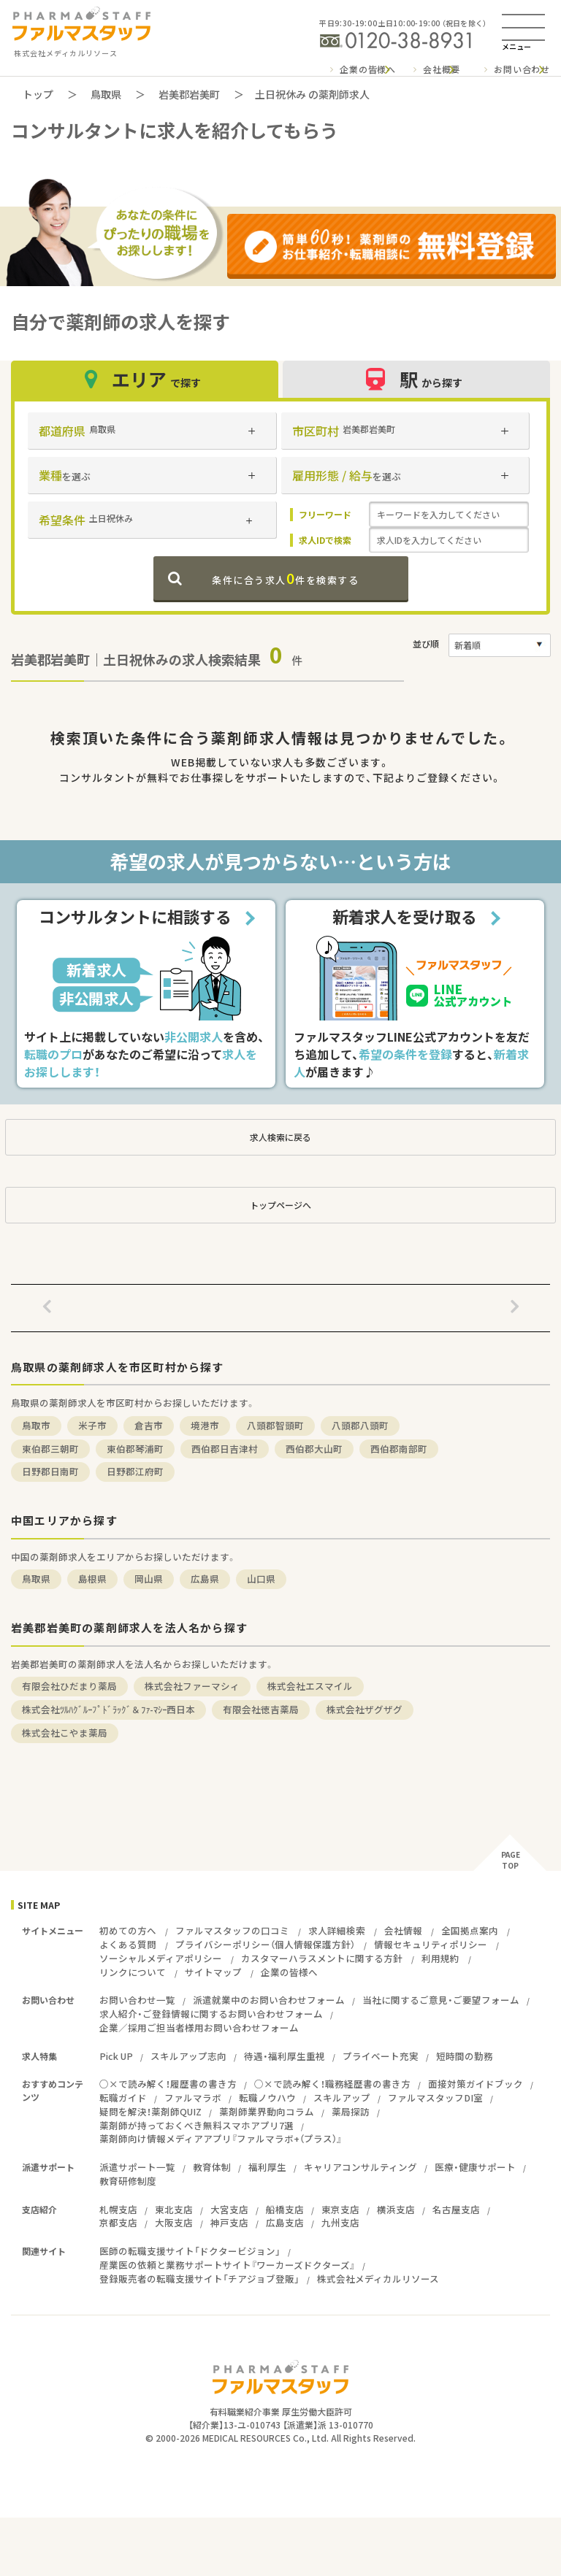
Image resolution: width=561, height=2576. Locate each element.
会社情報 (403, 1930)
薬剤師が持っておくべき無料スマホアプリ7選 (196, 2125)
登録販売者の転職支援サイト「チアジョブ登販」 (199, 2278)
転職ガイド (123, 2097)
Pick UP (116, 2056)
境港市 (205, 1425)
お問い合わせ (522, 69)
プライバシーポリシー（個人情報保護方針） (265, 1944)
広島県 (205, 1578)
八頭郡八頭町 (360, 1425)
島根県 (92, 1578)
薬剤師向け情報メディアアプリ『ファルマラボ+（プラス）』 (220, 2138)
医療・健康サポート (475, 2167)
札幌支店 (118, 2209)
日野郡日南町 (50, 1471)
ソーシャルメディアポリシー (160, 1958)
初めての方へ (127, 1930)
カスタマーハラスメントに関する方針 (321, 1958)
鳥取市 (36, 1425)
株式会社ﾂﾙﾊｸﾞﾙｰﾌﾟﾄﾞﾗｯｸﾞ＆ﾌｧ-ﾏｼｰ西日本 (108, 1709)
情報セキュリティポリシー (430, 1944)
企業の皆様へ (368, 69)
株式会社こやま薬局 (64, 1732)
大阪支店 (174, 2222)
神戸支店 (229, 2222)
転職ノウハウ (267, 2097)
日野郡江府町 (135, 1471)
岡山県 (148, 1578)
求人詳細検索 (336, 1930)
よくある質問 (127, 1944)
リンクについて (132, 1972)
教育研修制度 (127, 2181)
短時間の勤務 (464, 2056)
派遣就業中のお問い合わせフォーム (269, 2000)
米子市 (92, 1425)
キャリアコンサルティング (360, 2167)
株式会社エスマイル (310, 1686)
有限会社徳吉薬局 (261, 1709)
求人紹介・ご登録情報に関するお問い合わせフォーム (211, 2014)
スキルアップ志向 (188, 2056)
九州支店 (340, 2222)
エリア (145, 379)
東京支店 (340, 2209)
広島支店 (285, 2222)
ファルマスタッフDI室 (435, 2097)
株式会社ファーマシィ (192, 1686)
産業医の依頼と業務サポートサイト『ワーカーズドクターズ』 (227, 2265)
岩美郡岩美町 (189, 94)
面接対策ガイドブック (475, 2084)
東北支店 (174, 2209)
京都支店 (118, 2222)
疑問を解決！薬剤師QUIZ (150, 2111)
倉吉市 (148, 1425)
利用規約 (440, 1958)
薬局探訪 (351, 2111)
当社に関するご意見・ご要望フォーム (440, 2000)
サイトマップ (213, 1972)
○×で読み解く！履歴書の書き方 (168, 2084)
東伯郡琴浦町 (135, 1449)
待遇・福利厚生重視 (284, 2056)
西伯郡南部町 (398, 1449)
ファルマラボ (192, 2097)
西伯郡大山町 (314, 1449)
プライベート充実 (381, 2056)
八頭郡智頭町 (275, 1425)
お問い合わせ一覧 (137, 2000)
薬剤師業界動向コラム (266, 2111)
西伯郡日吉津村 (224, 1449)
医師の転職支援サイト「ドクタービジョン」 (189, 2251)
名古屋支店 (456, 2209)
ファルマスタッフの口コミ (232, 1930)
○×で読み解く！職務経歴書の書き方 (332, 2084)
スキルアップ (341, 2097)
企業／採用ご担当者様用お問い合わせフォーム (199, 2027)
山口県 (261, 1578)
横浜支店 (396, 2209)
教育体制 (212, 2167)
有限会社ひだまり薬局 (69, 1686)
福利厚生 (267, 2167)
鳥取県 (106, 94)
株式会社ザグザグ (364, 1709)
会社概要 (441, 69)
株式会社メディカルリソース (378, 2278)
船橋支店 (285, 2209)
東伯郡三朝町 (50, 1449)
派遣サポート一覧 (137, 2167)
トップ (38, 94)
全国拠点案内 (469, 1930)
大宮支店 (229, 2209)
